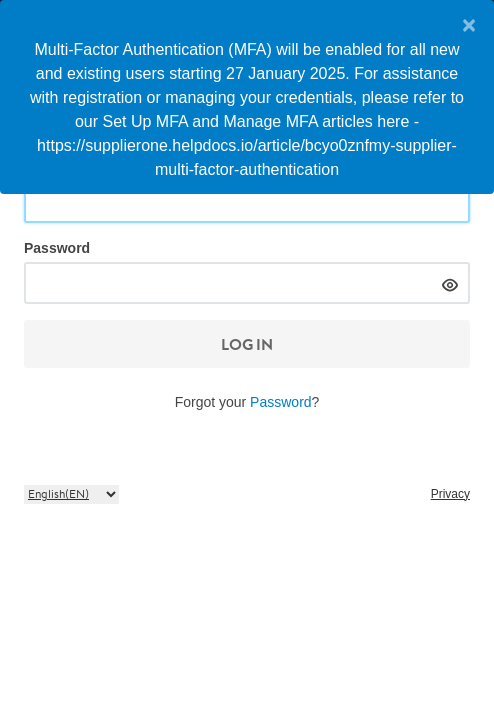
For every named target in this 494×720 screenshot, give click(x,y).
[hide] (449, 282)
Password (57, 248)
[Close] (462, 25)
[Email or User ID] (247, 202)
